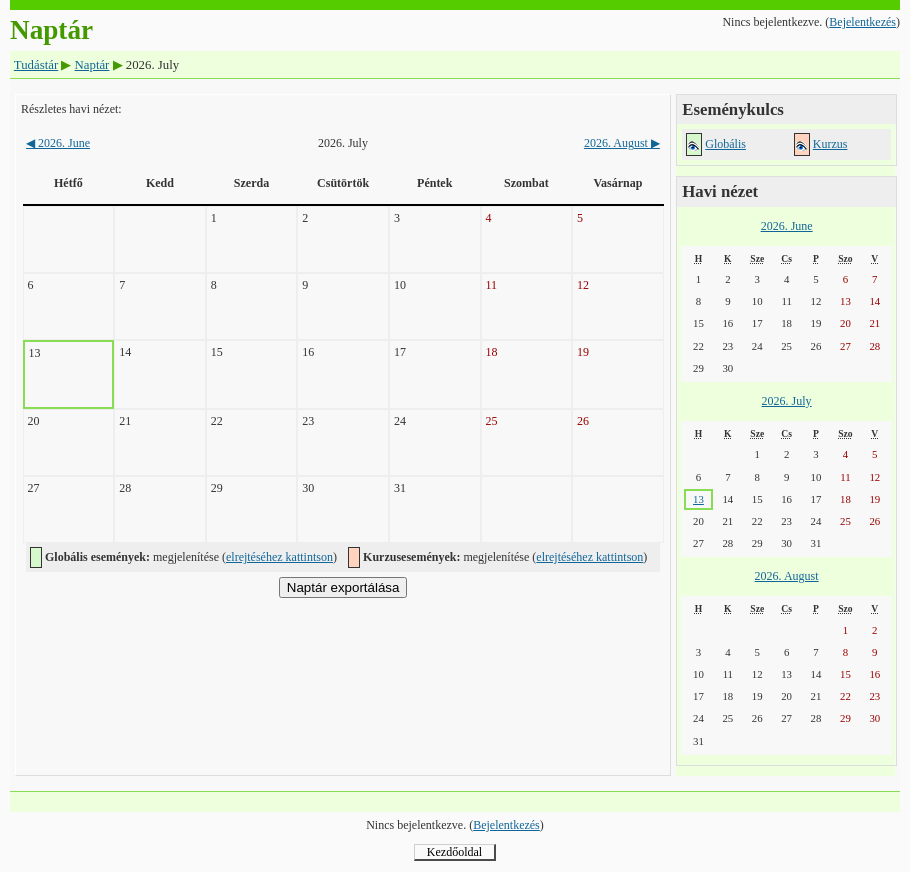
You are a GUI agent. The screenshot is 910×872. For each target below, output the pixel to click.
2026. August (622, 143)
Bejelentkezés (862, 22)
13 (698, 499)
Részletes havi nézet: (71, 109)
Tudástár (36, 65)
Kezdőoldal (454, 852)
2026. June (58, 143)
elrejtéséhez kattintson (279, 557)
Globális (725, 144)
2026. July (787, 401)
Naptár (92, 65)
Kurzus (830, 144)
